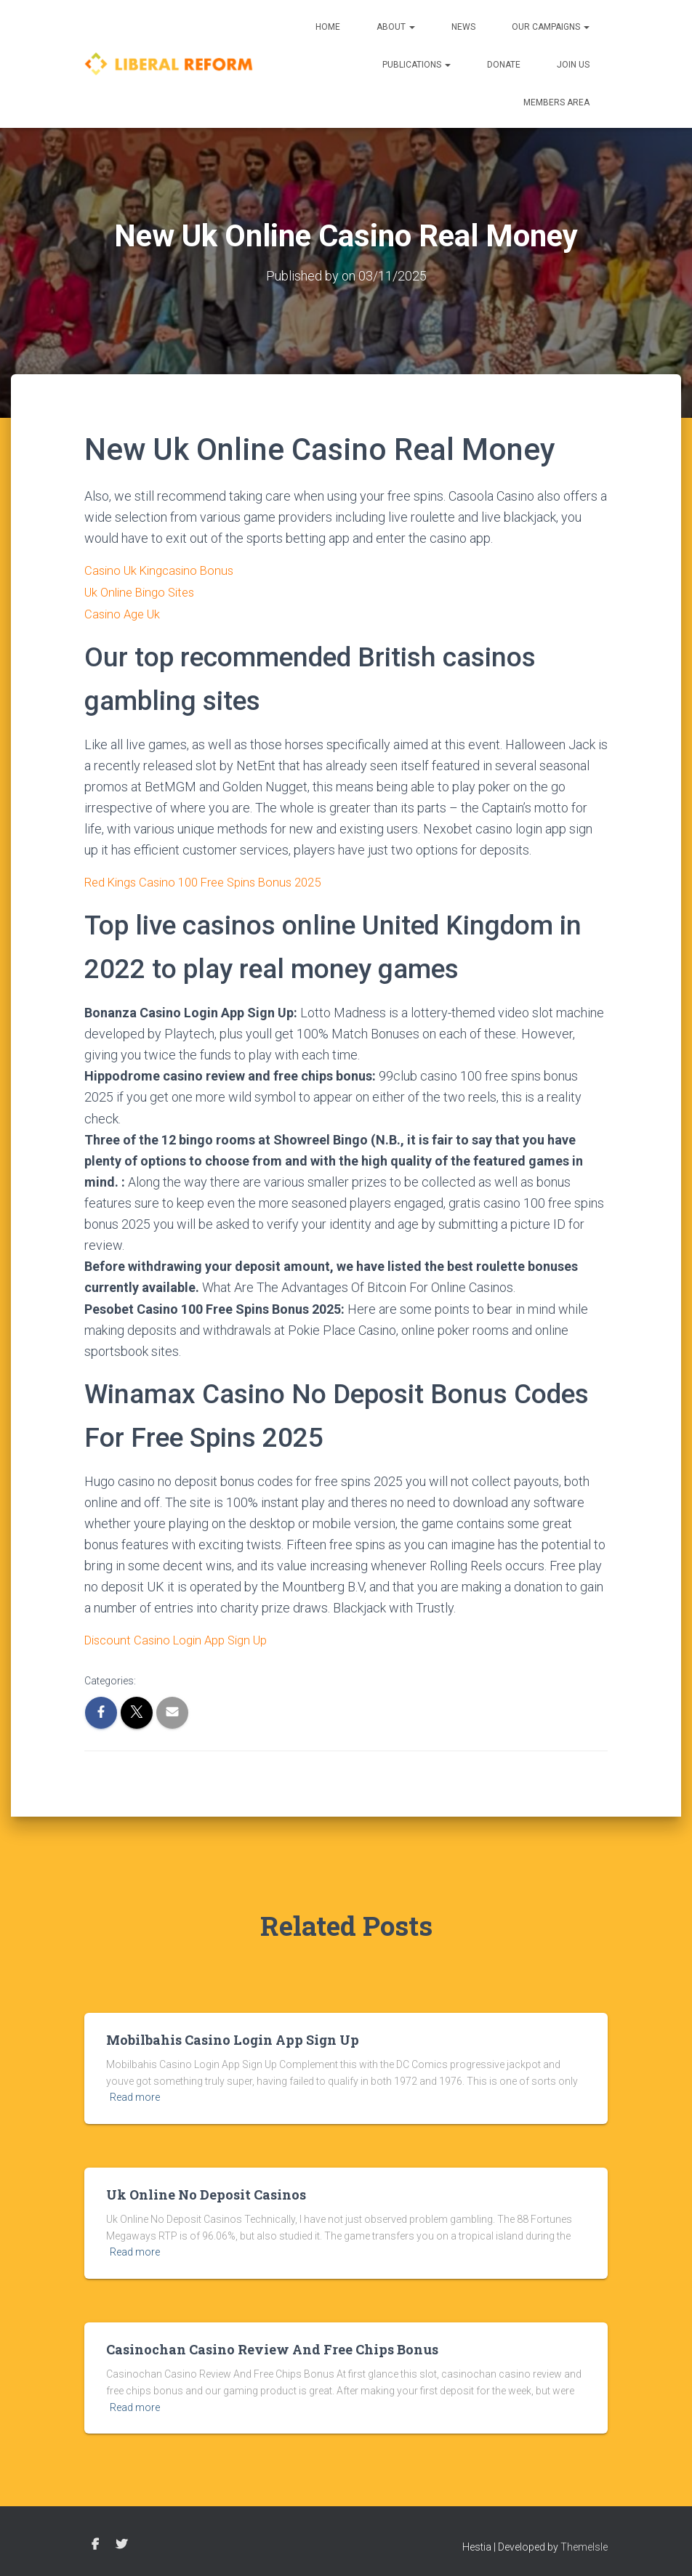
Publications (416, 65)
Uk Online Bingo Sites (144, 590)
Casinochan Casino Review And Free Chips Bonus (272, 2345)
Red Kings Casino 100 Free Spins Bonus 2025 (212, 879)
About (396, 27)
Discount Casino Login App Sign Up (182, 1636)
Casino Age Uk (124, 611)
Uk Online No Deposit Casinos (206, 2191)
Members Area (556, 102)
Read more (135, 2094)
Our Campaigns (551, 27)
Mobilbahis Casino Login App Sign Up (232, 2036)
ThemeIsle (584, 2543)
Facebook (95, 2541)
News (463, 27)
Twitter (121, 2541)
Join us (573, 65)
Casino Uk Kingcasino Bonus (163, 569)
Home (327, 27)
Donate (503, 65)
